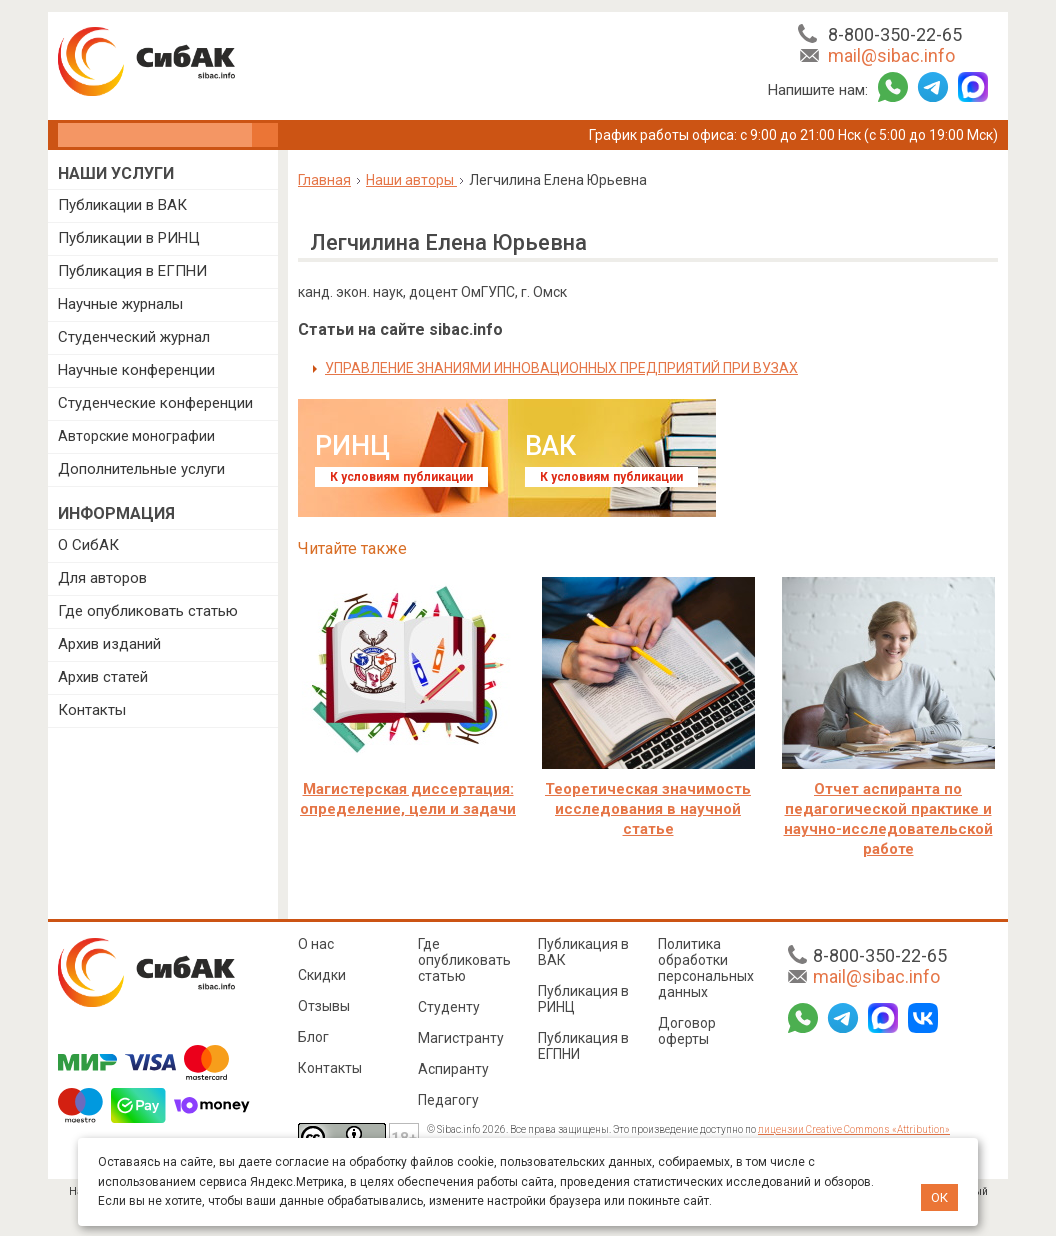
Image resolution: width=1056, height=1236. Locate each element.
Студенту (449, 1007)
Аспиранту (453, 1069)
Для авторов (102, 578)
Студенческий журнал (134, 337)
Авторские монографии (136, 436)
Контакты (92, 710)
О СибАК (88, 545)
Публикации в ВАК (122, 205)
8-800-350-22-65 (895, 34)
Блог (313, 1037)
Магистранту (461, 1038)
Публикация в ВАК (583, 952)
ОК (939, 1197)
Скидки (322, 975)
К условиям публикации (401, 477)
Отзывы (324, 1006)
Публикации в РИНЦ (129, 238)
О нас (316, 944)
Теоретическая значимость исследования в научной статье (648, 809)
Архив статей (103, 677)
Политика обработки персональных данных (706, 968)
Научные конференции (136, 370)
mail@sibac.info (891, 55)
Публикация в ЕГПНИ (132, 271)
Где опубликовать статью (148, 611)
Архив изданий (109, 644)
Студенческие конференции (155, 403)
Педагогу (448, 1100)
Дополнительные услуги (141, 469)
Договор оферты (687, 1031)
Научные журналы (120, 304)
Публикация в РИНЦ (583, 999)
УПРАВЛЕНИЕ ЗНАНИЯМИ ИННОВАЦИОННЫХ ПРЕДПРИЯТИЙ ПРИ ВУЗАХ (561, 368)
